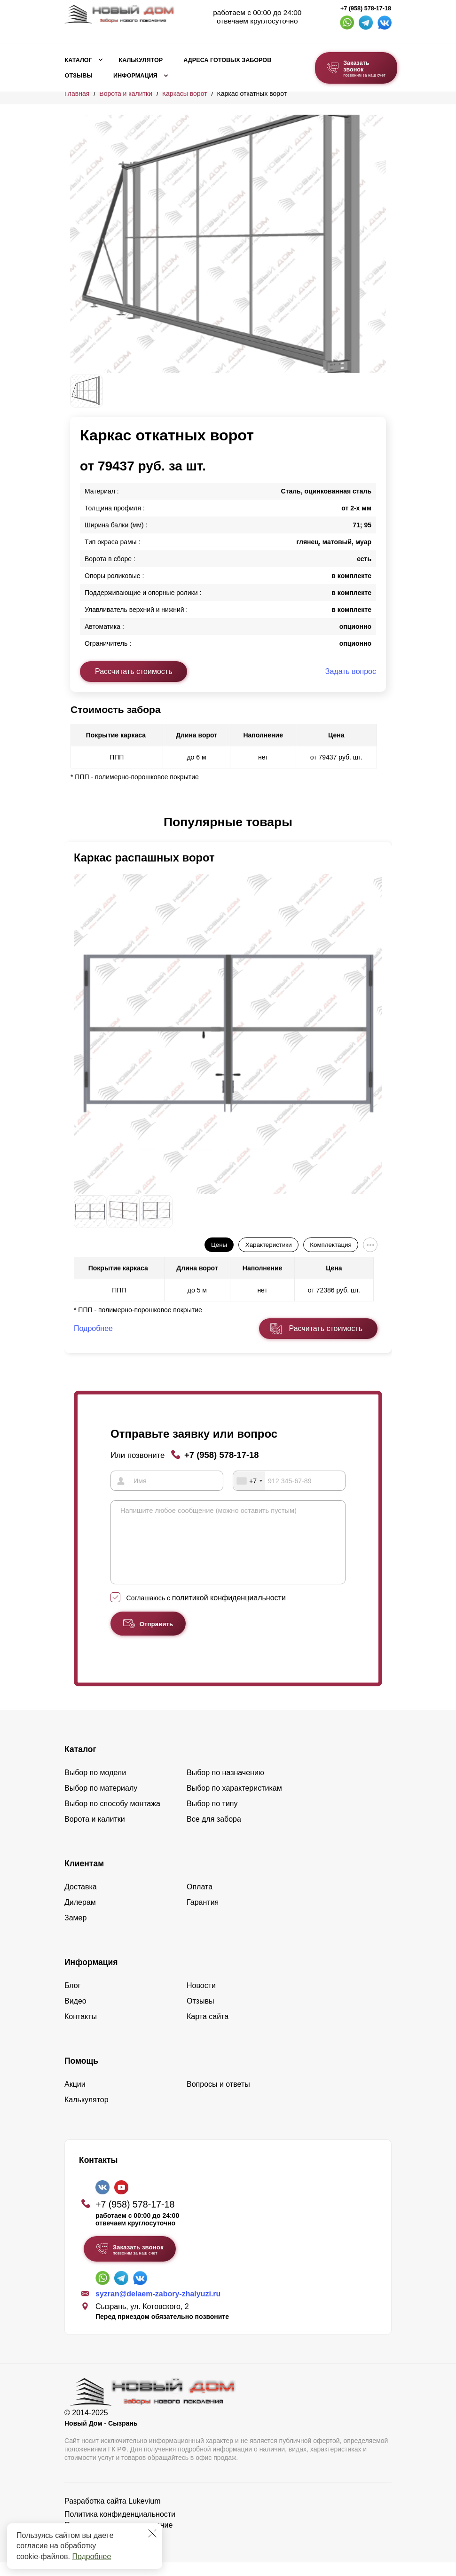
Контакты (80, 2030)
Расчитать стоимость (325, 1328)
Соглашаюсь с (206, 1611)
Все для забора (214, 1833)
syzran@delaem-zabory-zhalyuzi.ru (157, 2307)
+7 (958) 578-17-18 (365, 8)
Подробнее (91, 2556)
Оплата (199, 1900)
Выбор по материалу (100, 1802)
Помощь (81, 2074)
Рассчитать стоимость (133, 671)
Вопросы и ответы (218, 2098)
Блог (72, 1999)
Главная (76, 93)
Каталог (78, 60)
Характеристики (268, 1244)
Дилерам (80, 1916)
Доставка (80, 1900)
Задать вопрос (350, 671)
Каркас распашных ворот (144, 857)
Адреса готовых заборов (227, 60)
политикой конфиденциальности (229, 1611)
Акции (75, 2098)
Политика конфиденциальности (119, 2528)
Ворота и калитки (125, 93)
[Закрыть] (152, 2533)
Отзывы (79, 75)
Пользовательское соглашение (118, 2539)
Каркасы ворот (184, 93)
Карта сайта (207, 2030)
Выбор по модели (95, 1786)
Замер (75, 1931)
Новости (201, 1999)
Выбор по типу (212, 1817)
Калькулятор (140, 60)
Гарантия (203, 1916)
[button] (75, 822)
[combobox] (249, 1480)
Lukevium (144, 2515)
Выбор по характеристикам (234, 1802)
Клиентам (84, 1877)
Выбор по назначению (225, 1786)
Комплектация (330, 1244)
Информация (135, 75)
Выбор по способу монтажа (112, 1817)
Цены (219, 1244)
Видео (75, 2015)
